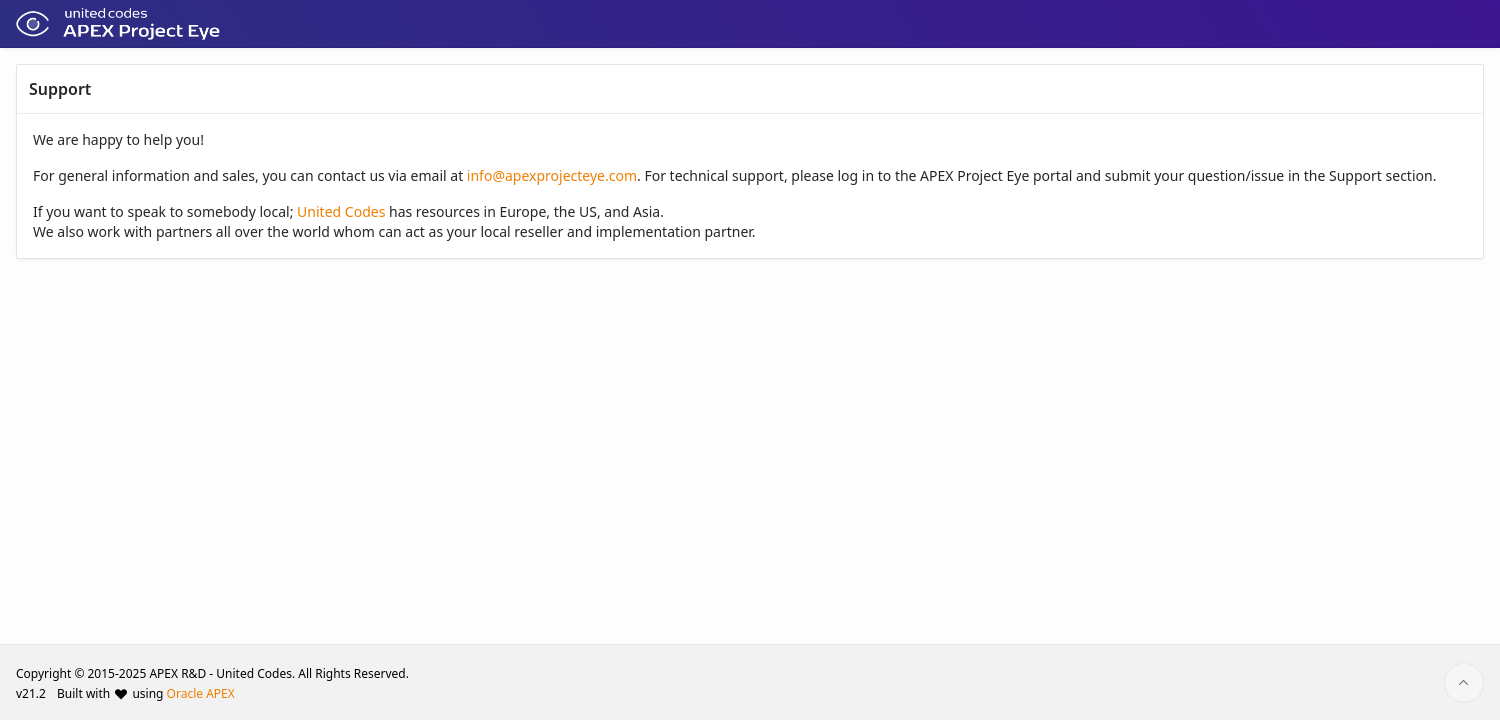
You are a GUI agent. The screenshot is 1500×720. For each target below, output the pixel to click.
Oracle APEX (201, 693)
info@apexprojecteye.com (552, 175)
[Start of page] (1464, 683)
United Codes (341, 211)
